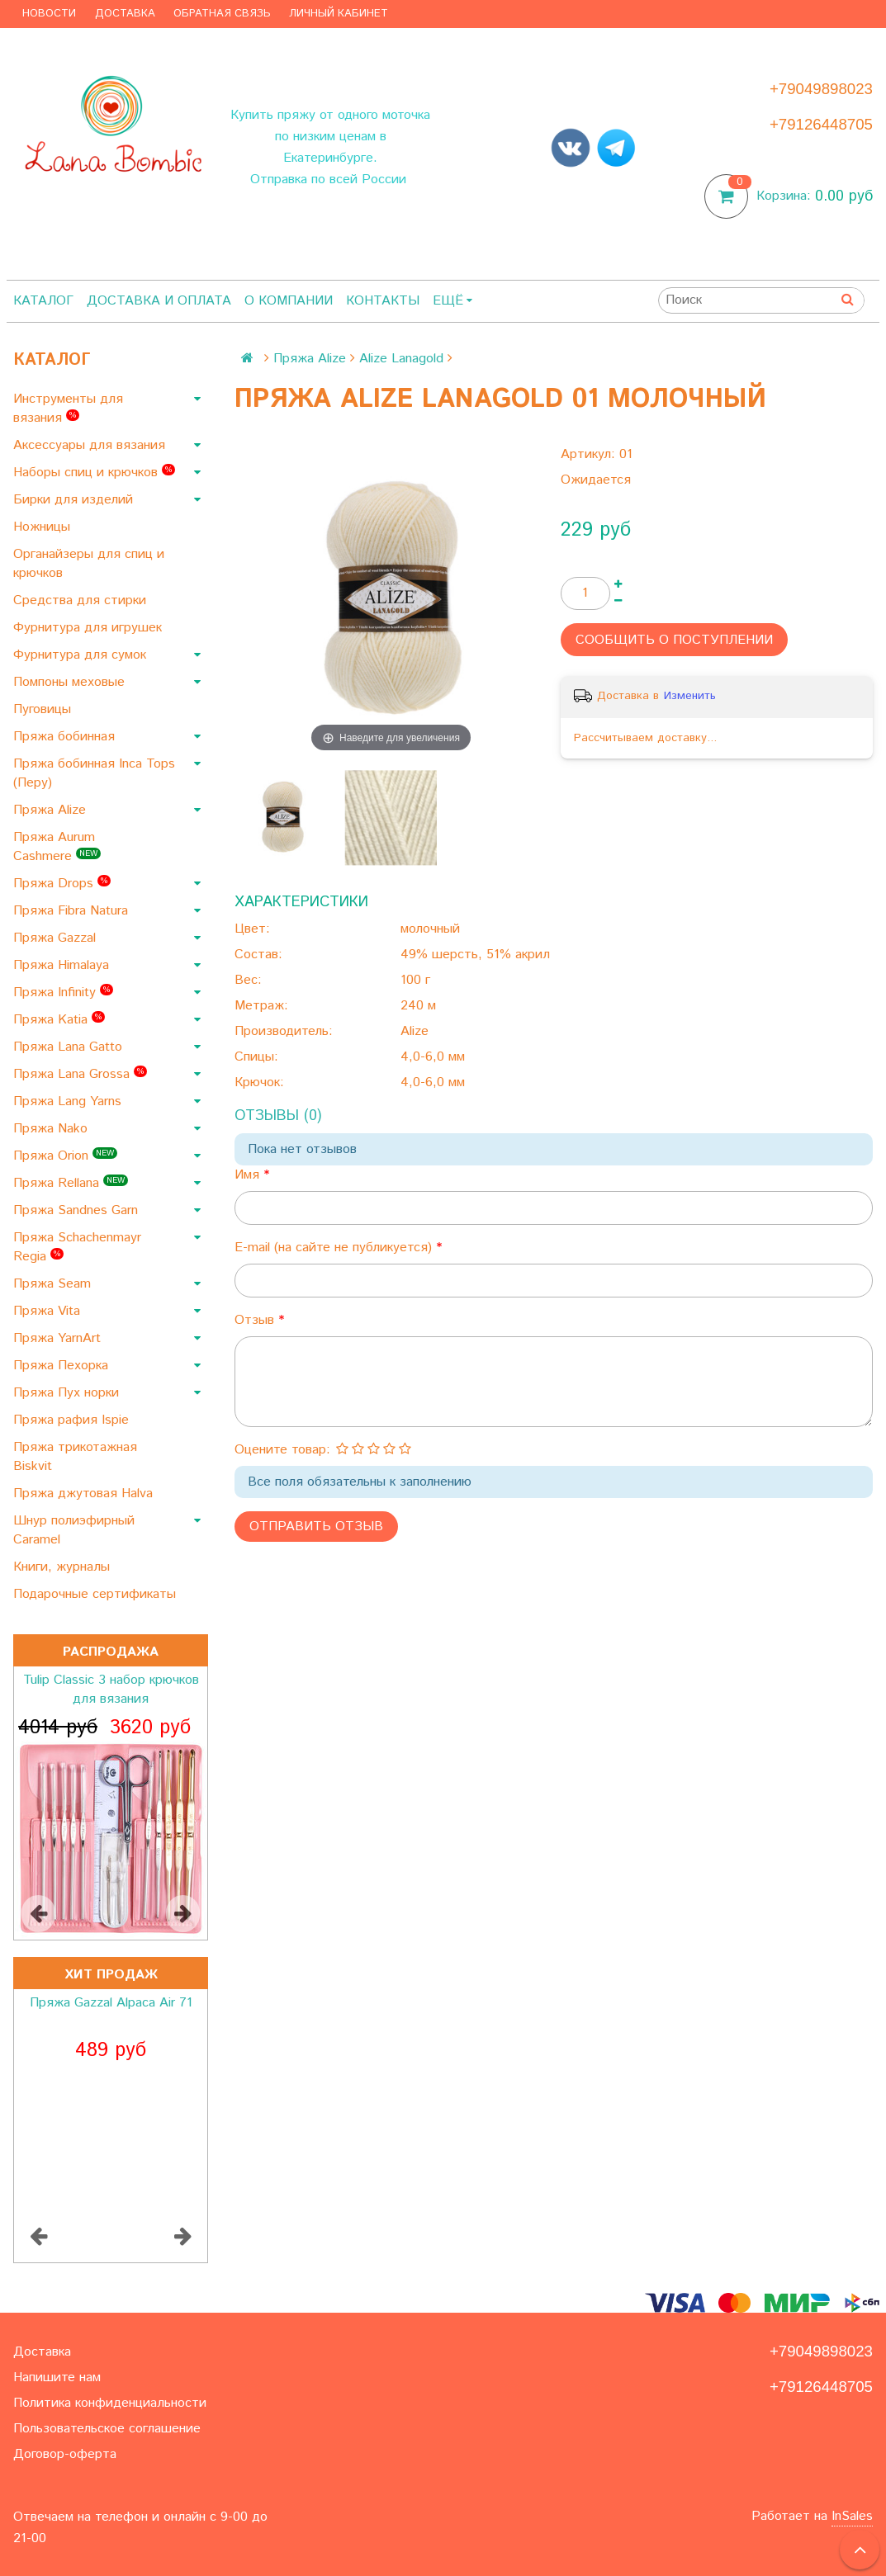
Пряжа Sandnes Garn (77, 1210)
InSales (852, 2516)
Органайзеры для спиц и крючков (88, 564)
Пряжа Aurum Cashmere (57, 847)
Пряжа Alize (51, 810)
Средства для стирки (81, 600)
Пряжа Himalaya (63, 965)
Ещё (452, 300)
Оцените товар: (282, 1449)
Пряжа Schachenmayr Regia (77, 1247)
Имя (249, 1174)
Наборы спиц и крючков (94, 472)
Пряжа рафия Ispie (73, 1420)
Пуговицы (44, 709)
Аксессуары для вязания (91, 445)
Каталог (43, 300)
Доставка (125, 13)
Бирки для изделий (75, 499)
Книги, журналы (63, 1566)
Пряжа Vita (48, 1311)
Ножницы (43, 527)
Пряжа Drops (62, 883)
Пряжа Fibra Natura (72, 910)
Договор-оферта (64, 2454)
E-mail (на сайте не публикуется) (335, 1247)
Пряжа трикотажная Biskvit (75, 1457)
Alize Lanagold (401, 358)
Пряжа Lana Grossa (80, 1074)
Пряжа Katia (59, 1019)
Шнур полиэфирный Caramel (74, 1530)
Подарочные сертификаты (96, 1594)
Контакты (382, 300)
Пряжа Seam (54, 1283)
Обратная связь (222, 13)
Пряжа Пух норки (68, 1392)
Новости (49, 13)
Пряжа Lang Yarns (69, 1101)
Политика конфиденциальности (109, 2403)
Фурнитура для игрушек (89, 627)
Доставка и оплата (159, 300)
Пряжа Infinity (63, 992)
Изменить (690, 696)
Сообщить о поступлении (674, 640)
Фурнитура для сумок (81, 654)
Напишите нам (57, 2377)
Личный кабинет (338, 13)
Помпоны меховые (71, 682)
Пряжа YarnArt (59, 1338)
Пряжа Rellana (70, 1183)
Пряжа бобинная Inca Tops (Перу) (94, 773)
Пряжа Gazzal (56, 938)
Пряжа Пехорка (62, 1365)
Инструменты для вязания (68, 409)
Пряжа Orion (65, 1155)
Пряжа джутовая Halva (85, 1493)
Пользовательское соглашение (107, 2428)
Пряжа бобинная (66, 736)
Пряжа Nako (52, 1128)
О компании (288, 300)
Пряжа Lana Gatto (69, 1046)
